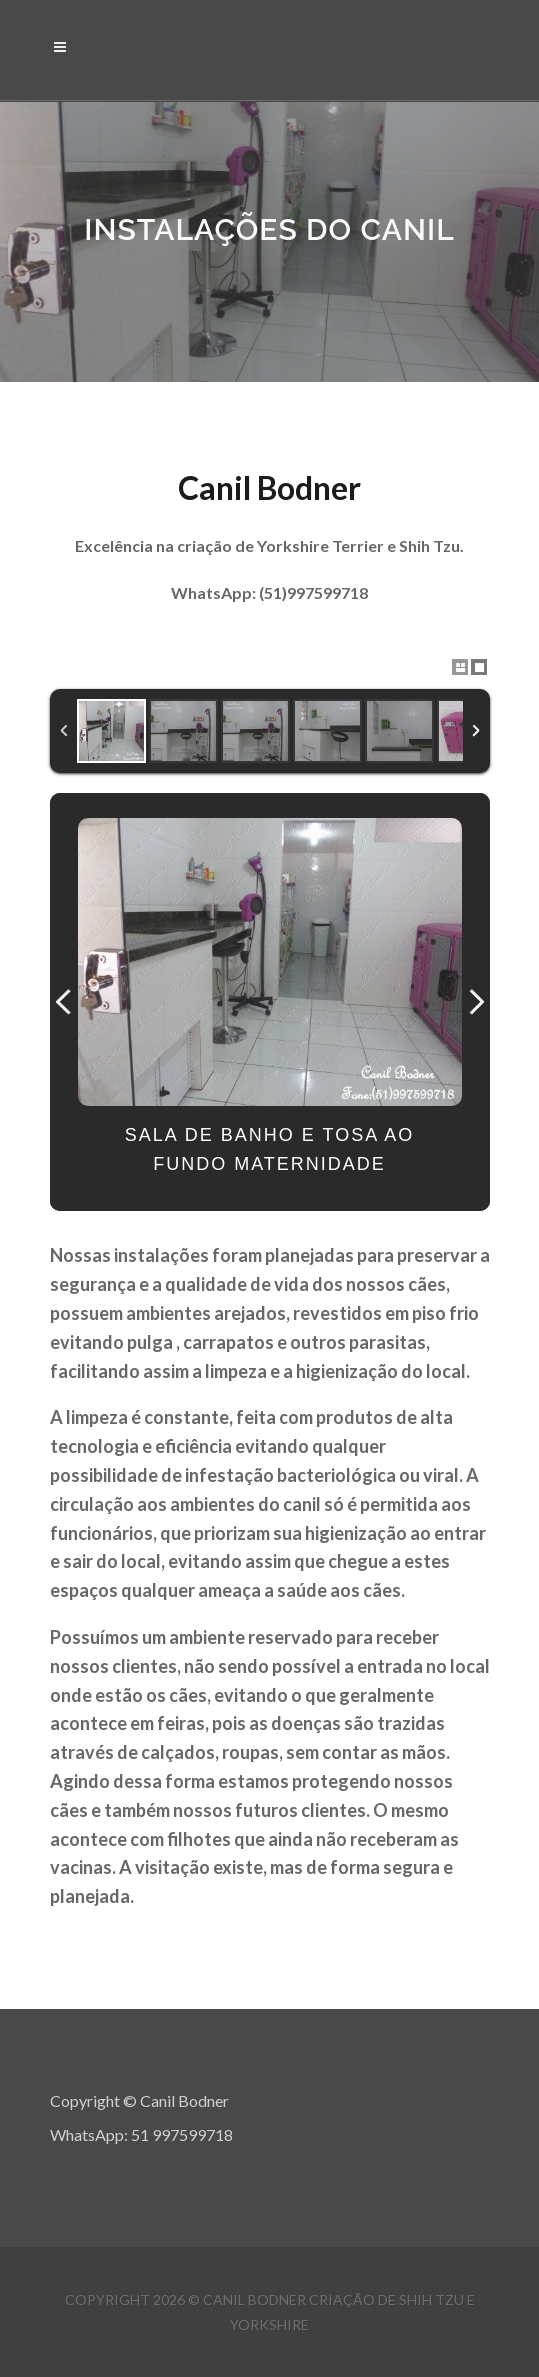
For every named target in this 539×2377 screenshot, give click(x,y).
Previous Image (64, 1002)
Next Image (476, 1002)
